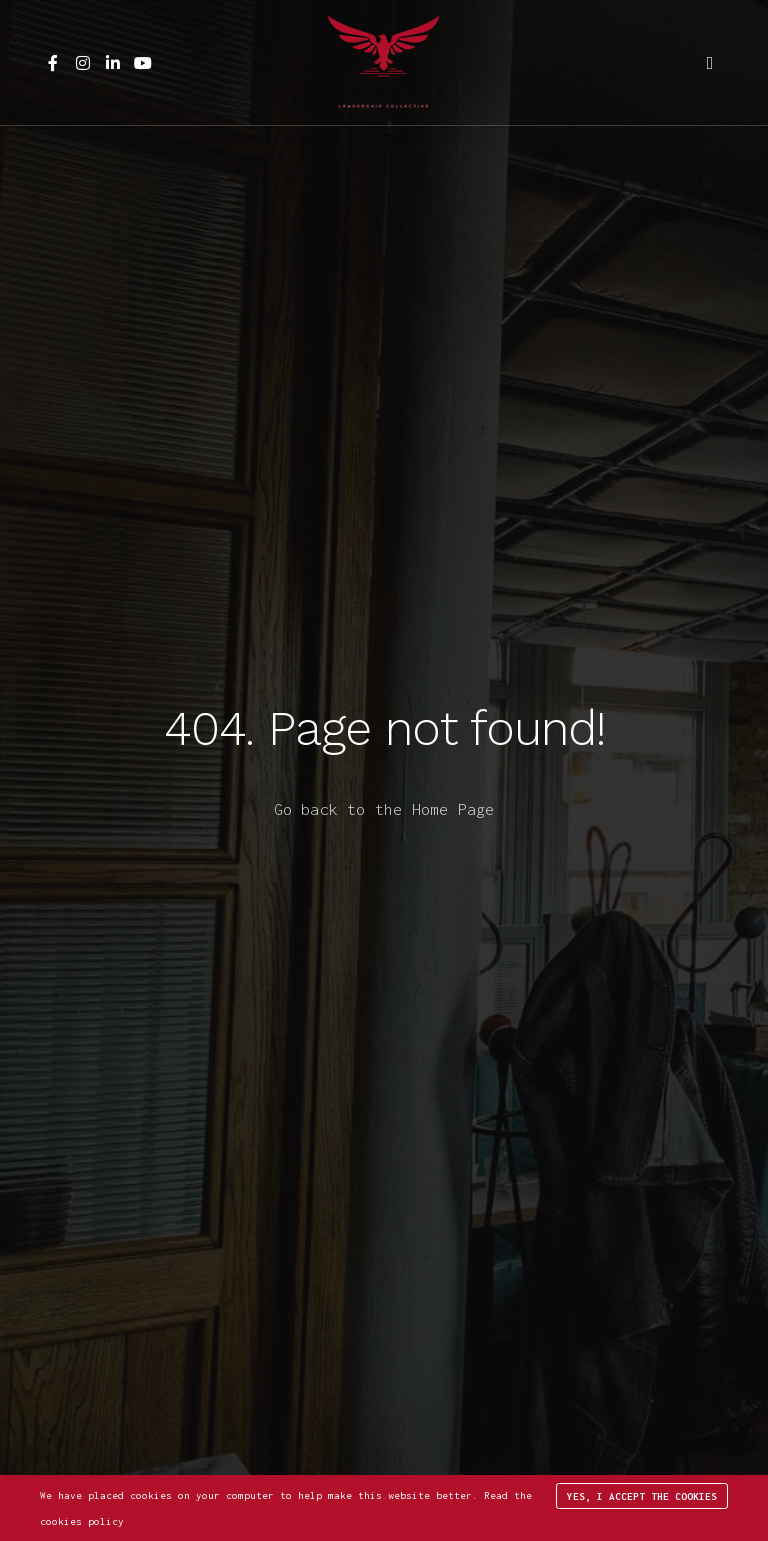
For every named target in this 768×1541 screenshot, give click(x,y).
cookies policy (82, 1521)
